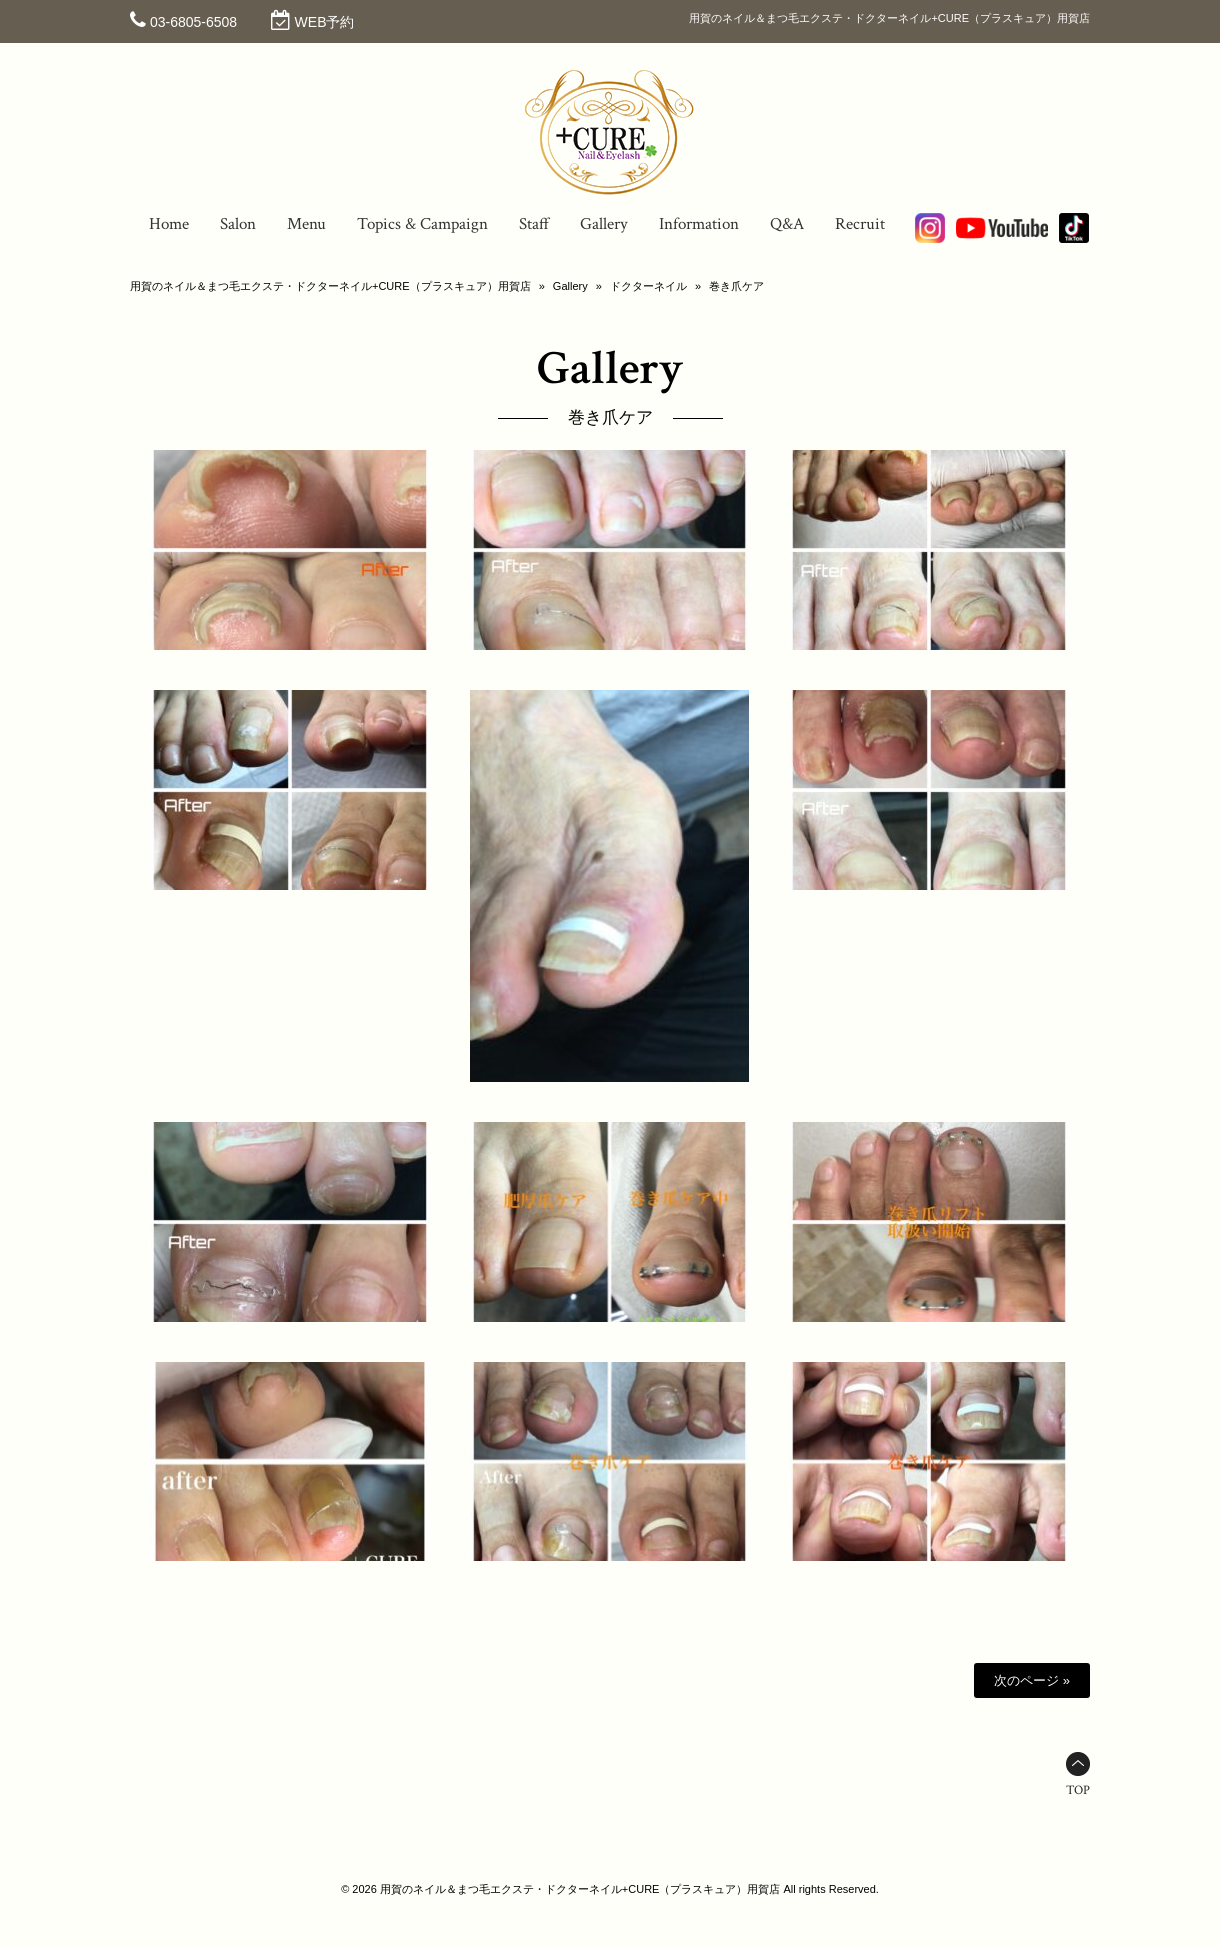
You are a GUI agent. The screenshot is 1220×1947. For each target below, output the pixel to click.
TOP (1078, 1790)
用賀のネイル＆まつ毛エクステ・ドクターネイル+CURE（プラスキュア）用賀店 (330, 286)
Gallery (570, 286)
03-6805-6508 (193, 22)
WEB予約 (325, 22)
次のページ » (1032, 1680)
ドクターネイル (648, 286)
